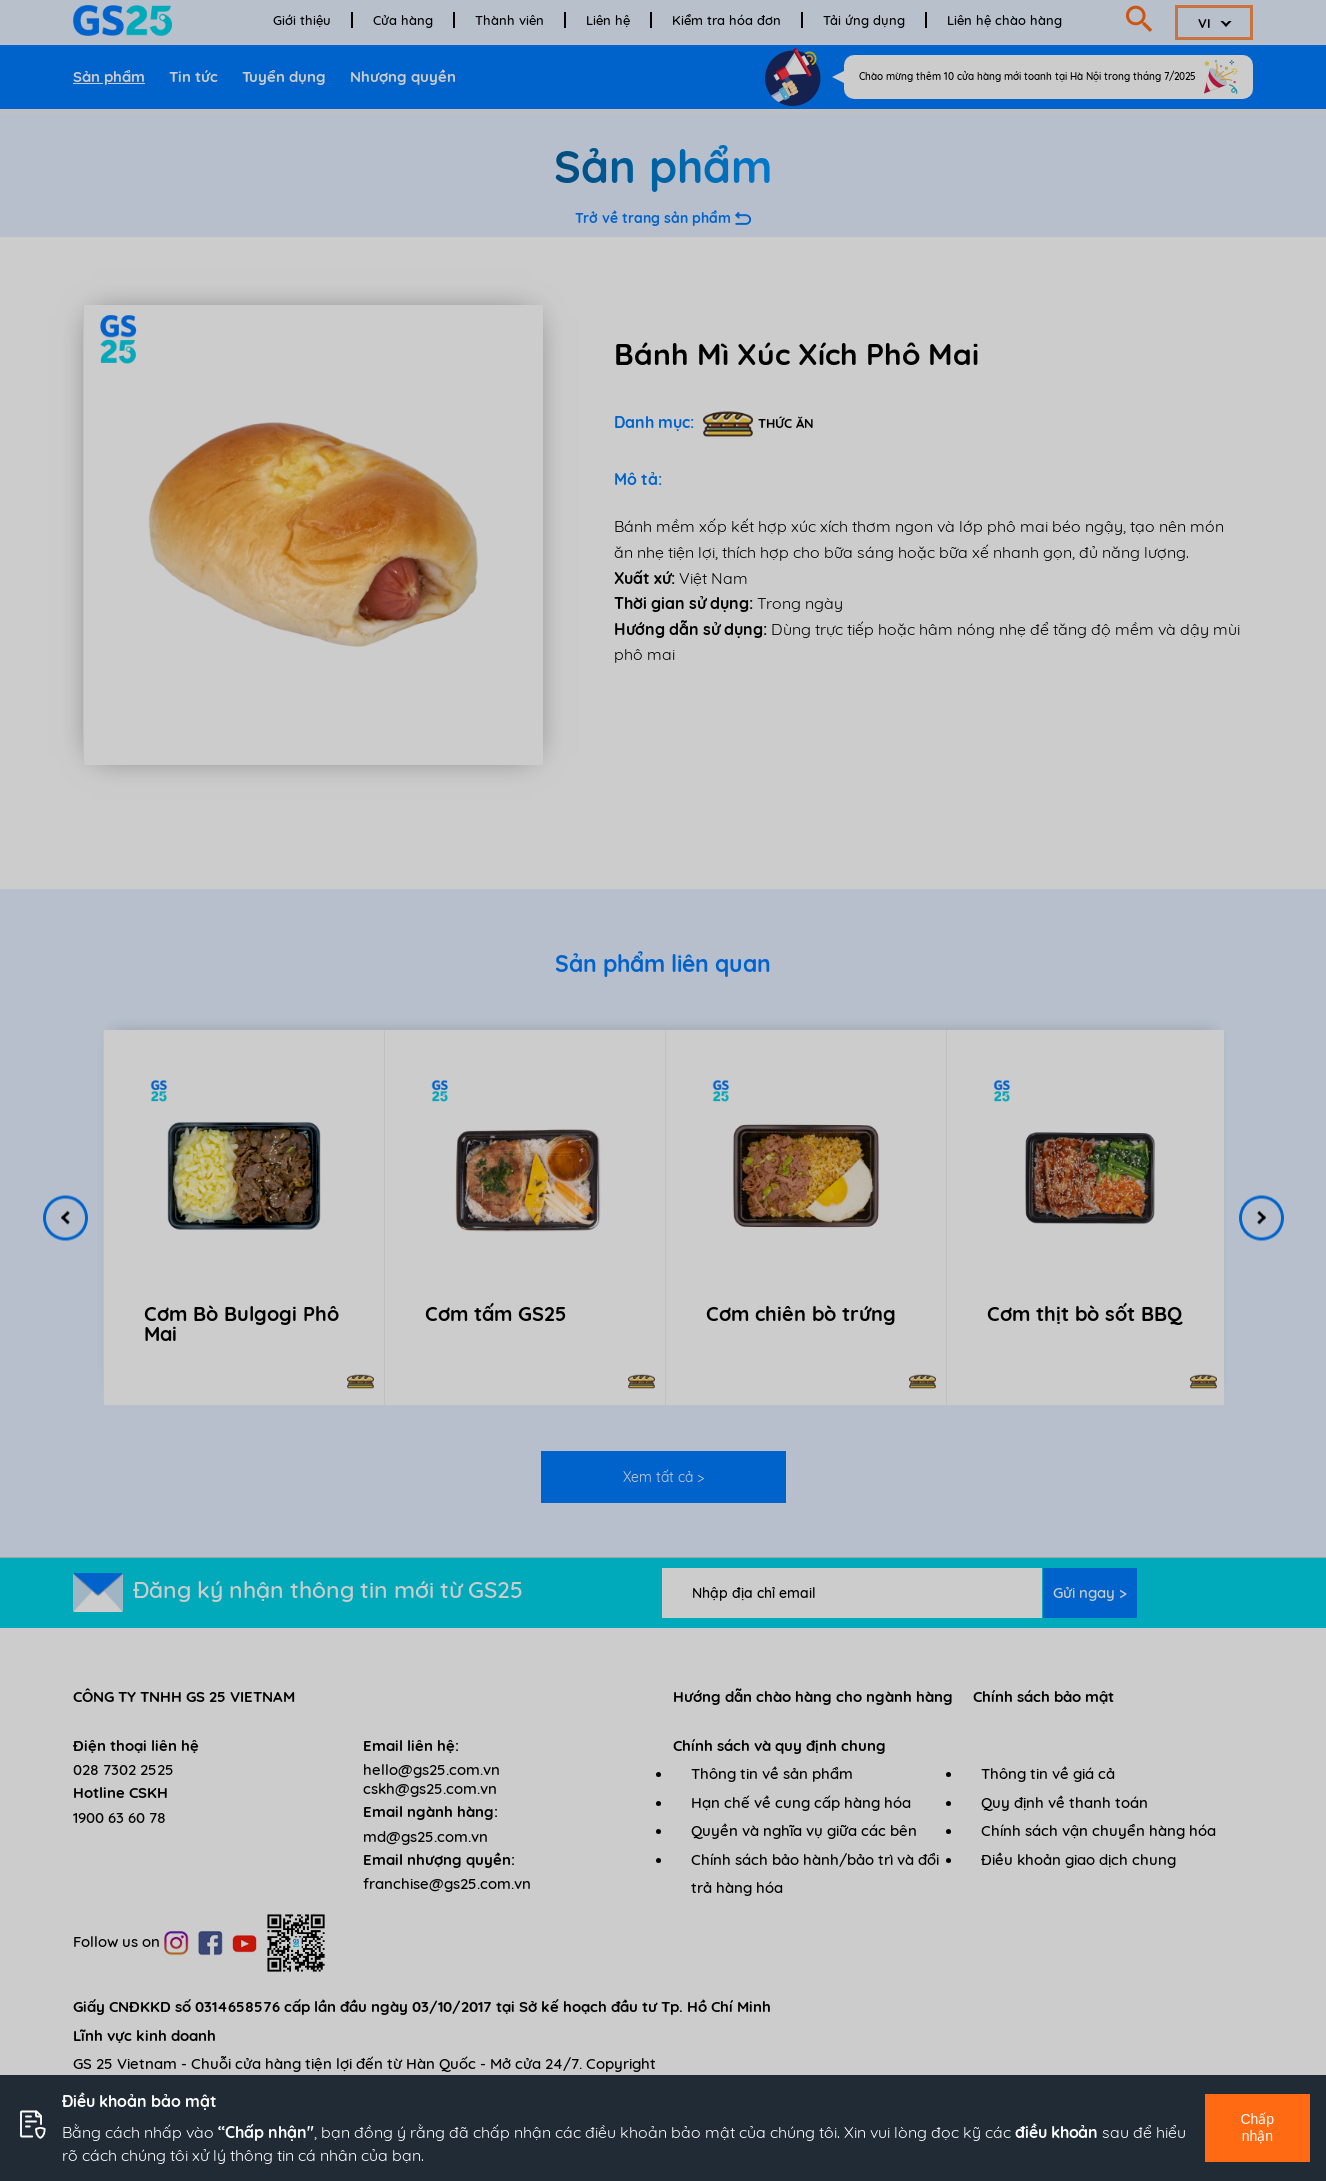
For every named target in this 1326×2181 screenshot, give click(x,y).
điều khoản (1056, 2132)
